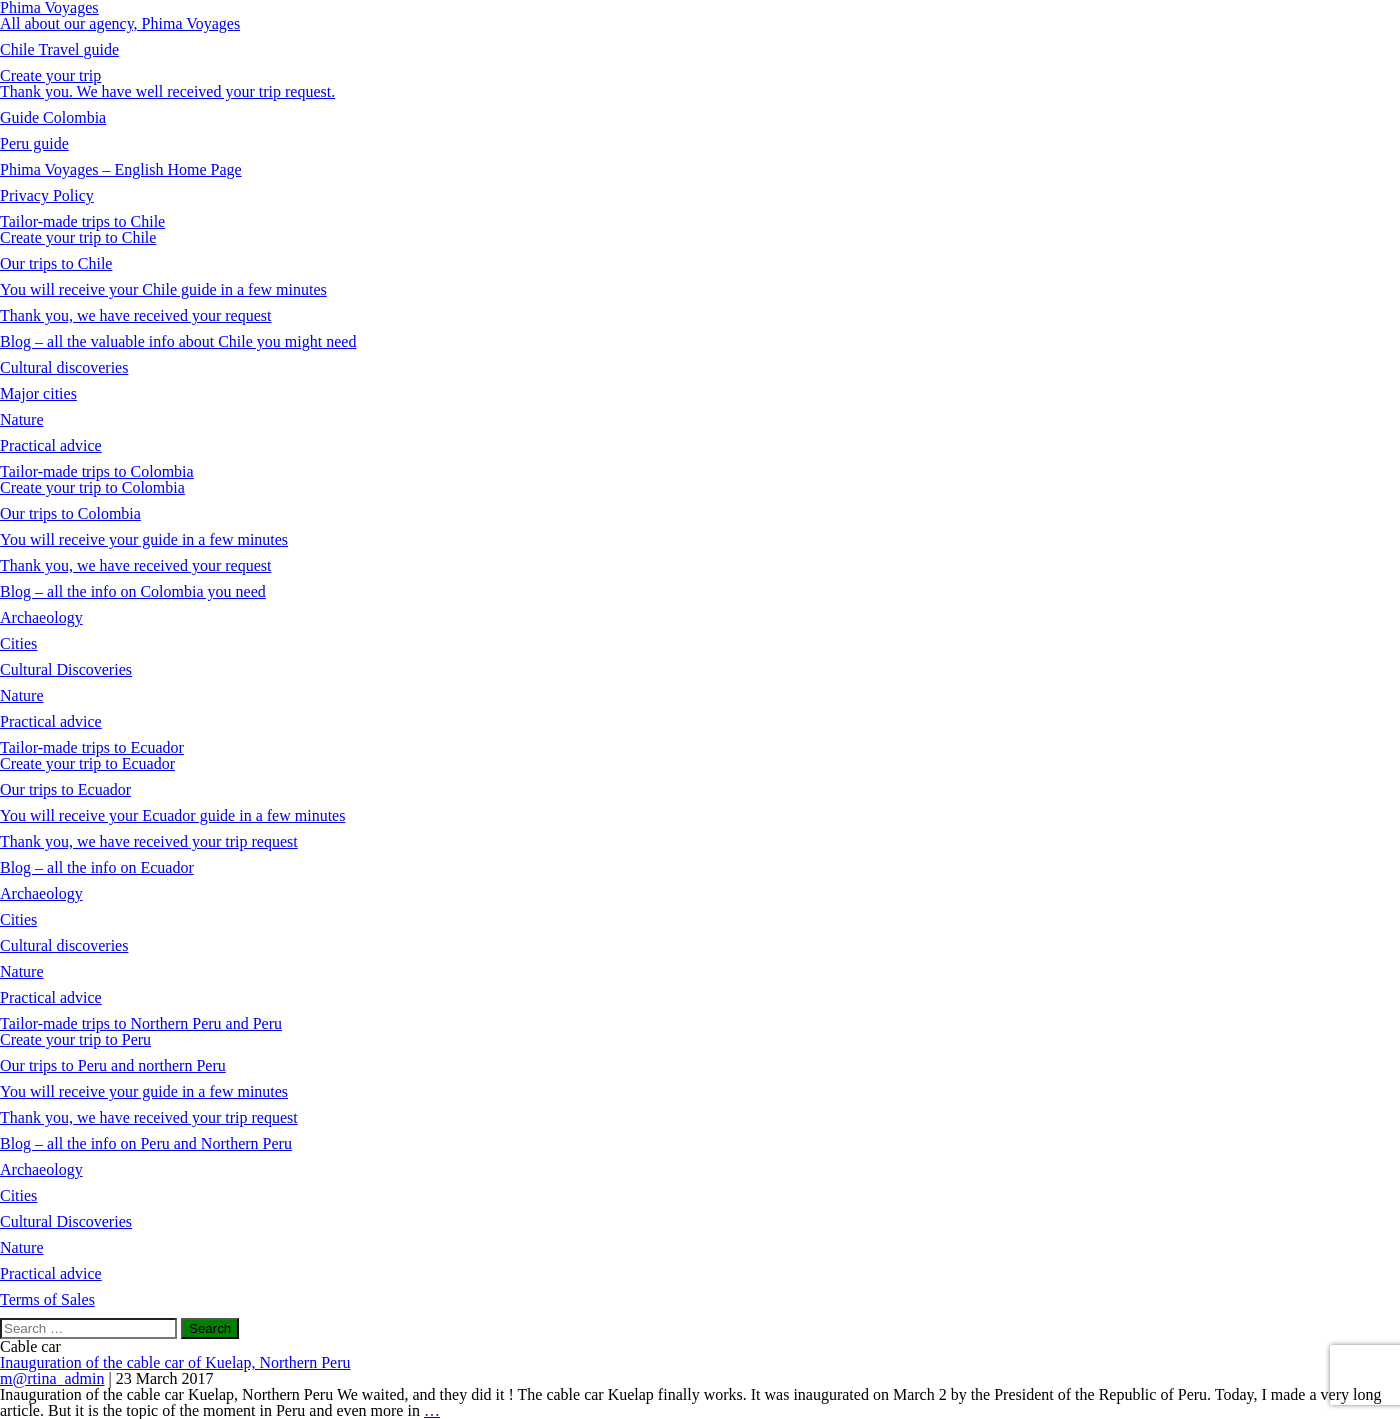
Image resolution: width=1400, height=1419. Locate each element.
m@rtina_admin (52, 1378)
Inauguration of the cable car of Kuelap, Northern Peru (175, 1362)
